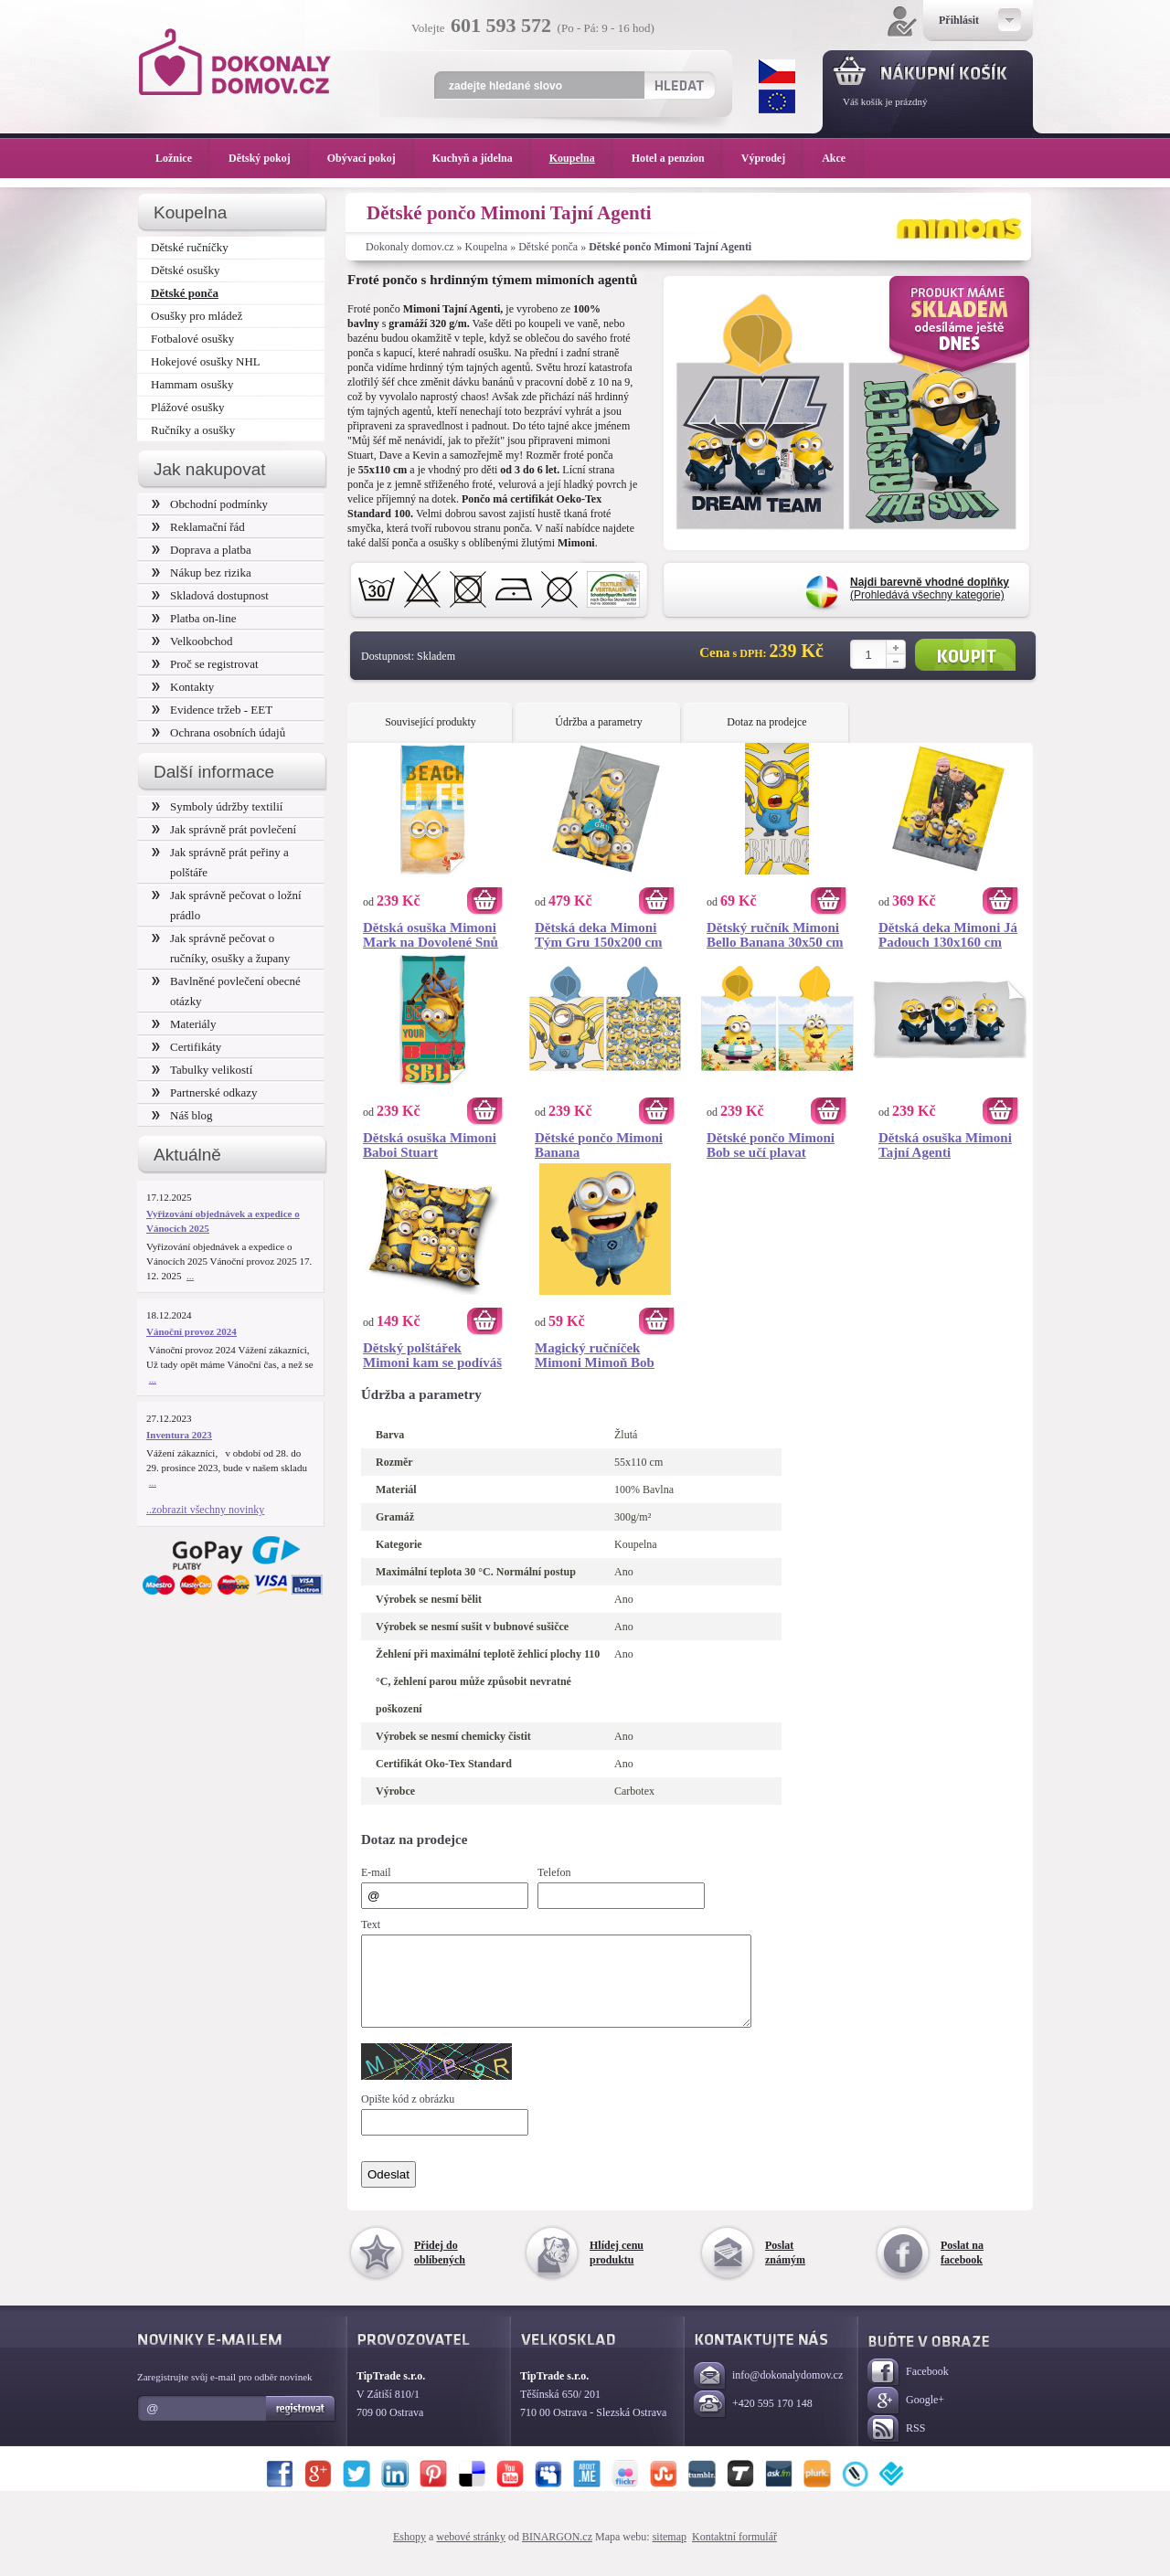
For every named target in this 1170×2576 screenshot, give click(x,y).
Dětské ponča (548, 246)
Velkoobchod (192, 641)
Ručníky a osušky (193, 430)
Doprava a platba (201, 550)
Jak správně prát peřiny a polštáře (220, 862)
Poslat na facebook (962, 2269)
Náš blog (182, 1115)
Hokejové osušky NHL (206, 361)
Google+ (905, 2417)
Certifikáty (186, 1047)
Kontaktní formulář (734, 2553)
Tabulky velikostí (202, 1069)
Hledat (679, 85)
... (190, 1275)
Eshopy (409, 2553)
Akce (837, 158)
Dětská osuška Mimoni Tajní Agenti (945, 1145)
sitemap (669, 2553)
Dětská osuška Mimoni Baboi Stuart (429, 1145)
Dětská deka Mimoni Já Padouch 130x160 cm (947, 934)
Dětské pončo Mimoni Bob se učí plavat (771, 1145)
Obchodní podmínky (210, 504)
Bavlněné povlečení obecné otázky (226, 991)
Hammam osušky (192, 384)
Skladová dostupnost (210, 595)
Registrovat (301, 2425)
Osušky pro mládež (196, 316)
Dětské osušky (185, 270)
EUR (777, 101)
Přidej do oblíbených (439, 2269)
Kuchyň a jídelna (481, 158)
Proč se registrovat (205, 664)
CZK (777, 71)
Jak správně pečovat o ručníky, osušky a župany (221, 948)
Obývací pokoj (370, 158)
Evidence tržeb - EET (212, 709)
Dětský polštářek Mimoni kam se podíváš (432, 1355)
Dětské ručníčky (190, 247)
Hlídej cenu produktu (617, 2269)
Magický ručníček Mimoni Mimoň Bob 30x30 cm (594, 1355)
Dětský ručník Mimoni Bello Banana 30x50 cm (775, 934)
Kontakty (183, 687)
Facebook (908, 2389)
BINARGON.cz (557, 2553)
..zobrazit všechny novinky (205, 1509)
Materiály (184, 1024)
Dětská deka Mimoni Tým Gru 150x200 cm (599, 934)
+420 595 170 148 (753, 2421)
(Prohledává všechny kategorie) (929, 588)
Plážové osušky (187, 407)
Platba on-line (194, 618)
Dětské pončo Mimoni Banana (599, 1145)
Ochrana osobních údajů (218, 732)
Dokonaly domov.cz (410, 246)
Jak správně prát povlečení (224, 829)
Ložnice (182, 158)
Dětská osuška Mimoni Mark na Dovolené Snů (430, 934)
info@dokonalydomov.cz (768, 2393)
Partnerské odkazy (205, 1092)
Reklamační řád (198, 527)
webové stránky (470, 2553)
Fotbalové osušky (192, 338)
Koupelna (486, 246)
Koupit (965, 655)
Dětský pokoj (269, 158)
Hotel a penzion (677, 158)
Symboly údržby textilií (217, 806)
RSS (896, 2446)
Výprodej (772, 158)
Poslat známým (785, 2269)
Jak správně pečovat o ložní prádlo (227, 905)
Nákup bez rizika (201, 572)
